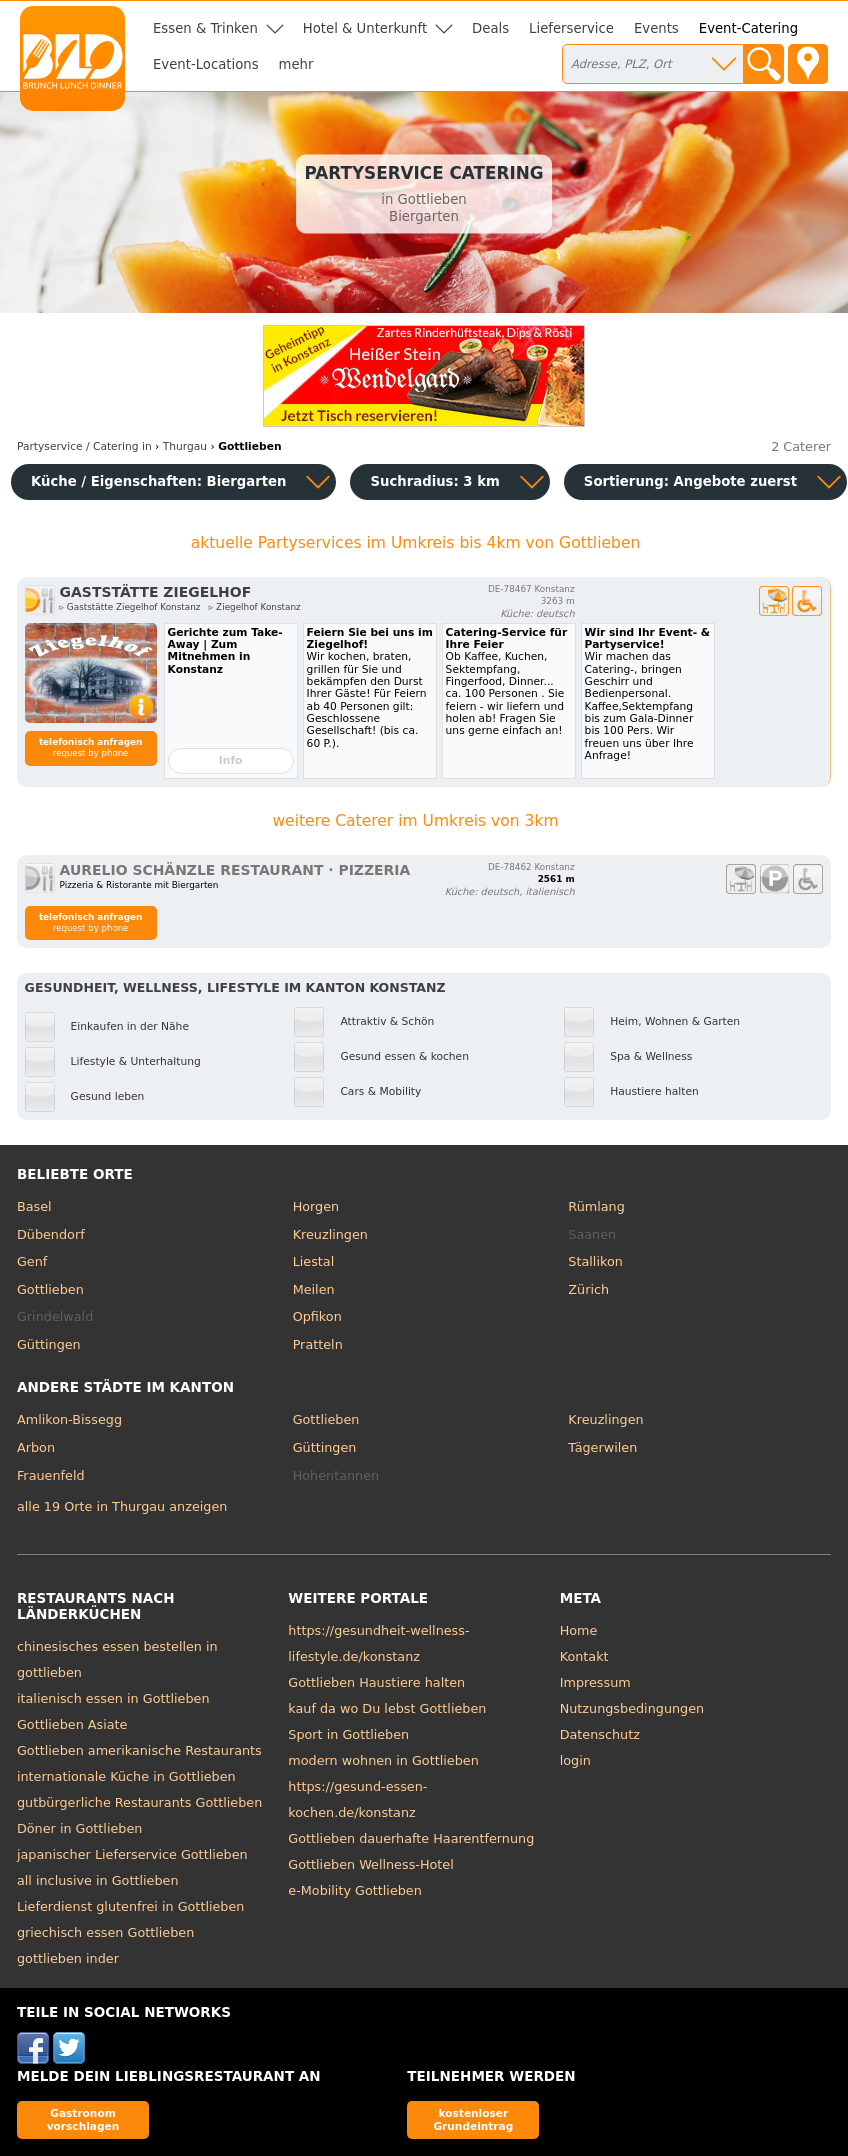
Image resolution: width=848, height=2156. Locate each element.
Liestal (314, 1261)
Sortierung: (690, 481)
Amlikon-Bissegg (69, 1419)
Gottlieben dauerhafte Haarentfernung (411, 1838)
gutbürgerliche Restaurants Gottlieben (139, 1802)
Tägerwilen (602, 1447)
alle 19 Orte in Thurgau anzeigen (122, 1506)
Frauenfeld (51, 1475)
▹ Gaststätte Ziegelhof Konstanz (130, 607)
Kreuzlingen (330, 1234)
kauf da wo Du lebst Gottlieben (387, 1708)
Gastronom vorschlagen (83, 2119)
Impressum (595, 1682)
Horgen (316, 1206)
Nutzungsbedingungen (632, 1708)
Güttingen (49, 1344)
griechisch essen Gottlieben (105, 1932)
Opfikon (317, 1316)
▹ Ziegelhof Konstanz (255, 607)
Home (579, 1630)
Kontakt (584, 1656)
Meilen (314, 1289)
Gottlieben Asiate (72, 1724)
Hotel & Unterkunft (365, 28)
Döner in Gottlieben (79, 1828)
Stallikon (595, 1261)
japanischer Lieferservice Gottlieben (132, 1854)
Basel (34, 1206)
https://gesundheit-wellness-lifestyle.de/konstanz (378, 1643)
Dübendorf (51, 1234)
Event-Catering (748, 28)
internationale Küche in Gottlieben (126, 1776)
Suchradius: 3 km (434, 481)
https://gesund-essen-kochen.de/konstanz (357, 1799)
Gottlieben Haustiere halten (376, 1682)
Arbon (36, 1447)
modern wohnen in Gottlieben (383, 1760)
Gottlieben (50, 1289)
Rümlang (596, 1206)
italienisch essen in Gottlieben (113, 1698)
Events (656, 28)
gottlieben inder (68, 1958)
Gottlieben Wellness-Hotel (370, 1864)
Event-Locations (206, 64)
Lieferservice (571, 28)
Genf (32, 1261)
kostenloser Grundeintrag (473, 2119)
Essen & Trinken (205, 28)
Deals (490, 28)
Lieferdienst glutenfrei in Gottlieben (131, 1906)
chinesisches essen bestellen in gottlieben (117, 1659)
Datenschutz (600, 1734)
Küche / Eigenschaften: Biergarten (158, 481)
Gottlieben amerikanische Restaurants (139, 1750)
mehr (296, 64)
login (575, 1760)
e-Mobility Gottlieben (355, 1890)
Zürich (588, 1289)
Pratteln (318, 1344)
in (84, 446)
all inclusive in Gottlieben (98, 1880)
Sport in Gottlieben (348, 1734)
